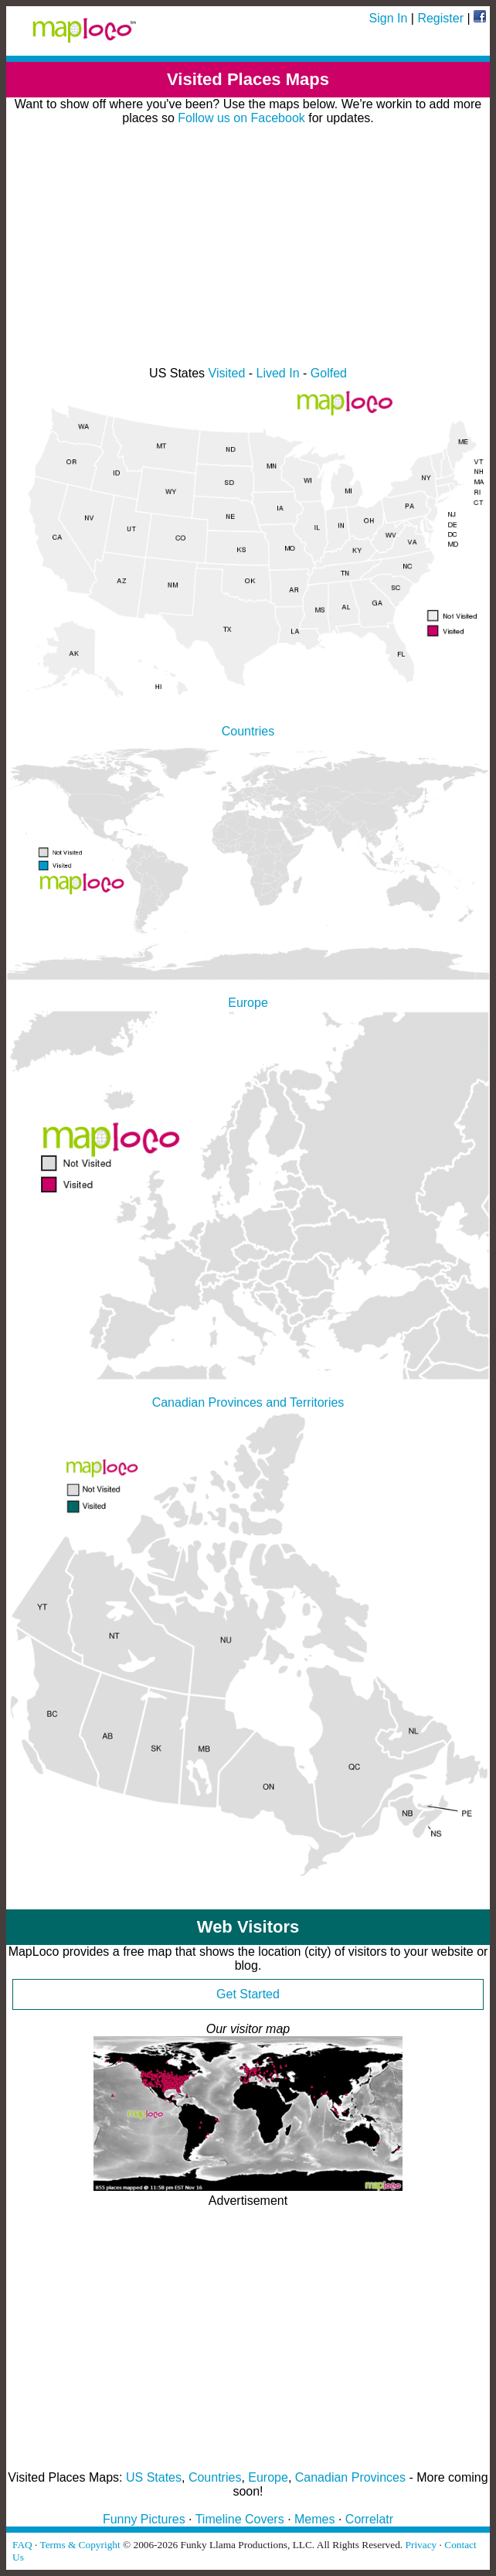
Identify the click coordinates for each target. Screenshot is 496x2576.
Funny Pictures (144, 2519)
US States (154, 2477)
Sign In (388, 18)
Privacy (421, 2544)
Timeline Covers (239, 2519)
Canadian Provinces (350, 2477)
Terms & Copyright (79, 2544)
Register (440, 18)
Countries (215, 2477)
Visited (227, 373)
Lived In (278, 373)
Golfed (329, 373)
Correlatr (369, 2519)
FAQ (22, 2544)
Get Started (248, 1994)
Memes (314, 2519)
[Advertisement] (248, 246)
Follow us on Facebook (241, 118)
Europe (268, 2477)
